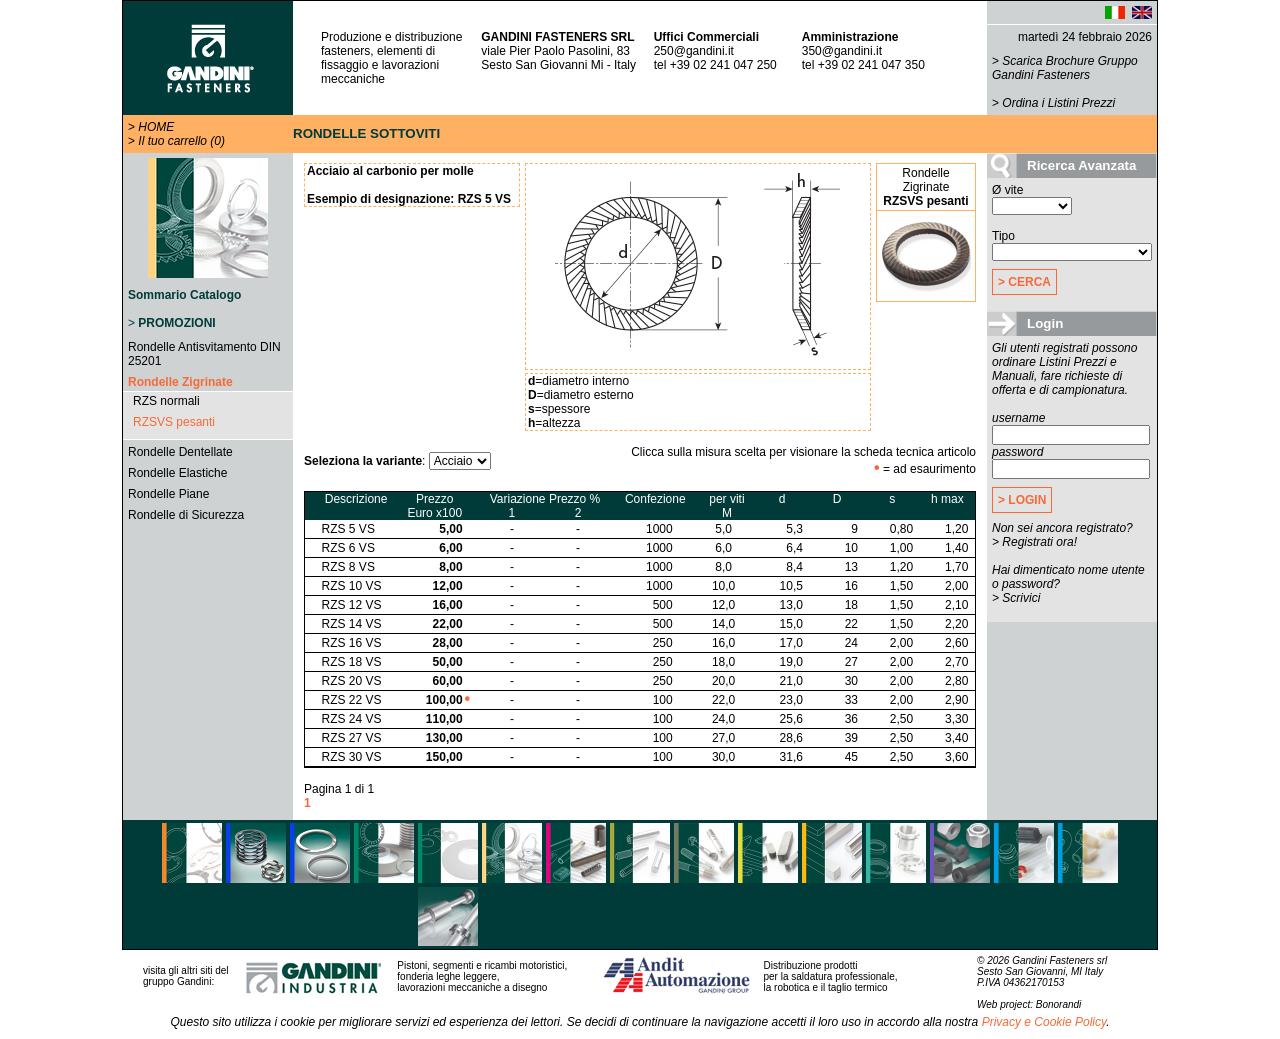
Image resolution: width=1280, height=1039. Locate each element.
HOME (156, 127)
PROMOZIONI (176, 323)
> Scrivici (1016, 598)
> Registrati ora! (1034, 542)
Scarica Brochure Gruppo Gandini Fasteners (1065, 68)
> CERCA (1024, 282)
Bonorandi (1059, 1004)
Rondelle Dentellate (180, 452)
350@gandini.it (842, 51)
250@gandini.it (694, 51)
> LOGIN (1022, 500)
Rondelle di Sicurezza (186, 515)
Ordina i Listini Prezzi (1058, 103)
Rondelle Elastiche (177, 473)
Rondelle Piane (168, 494)
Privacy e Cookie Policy (1044, 1022)
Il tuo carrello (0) (181, 141)
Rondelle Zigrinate (180, 382)
